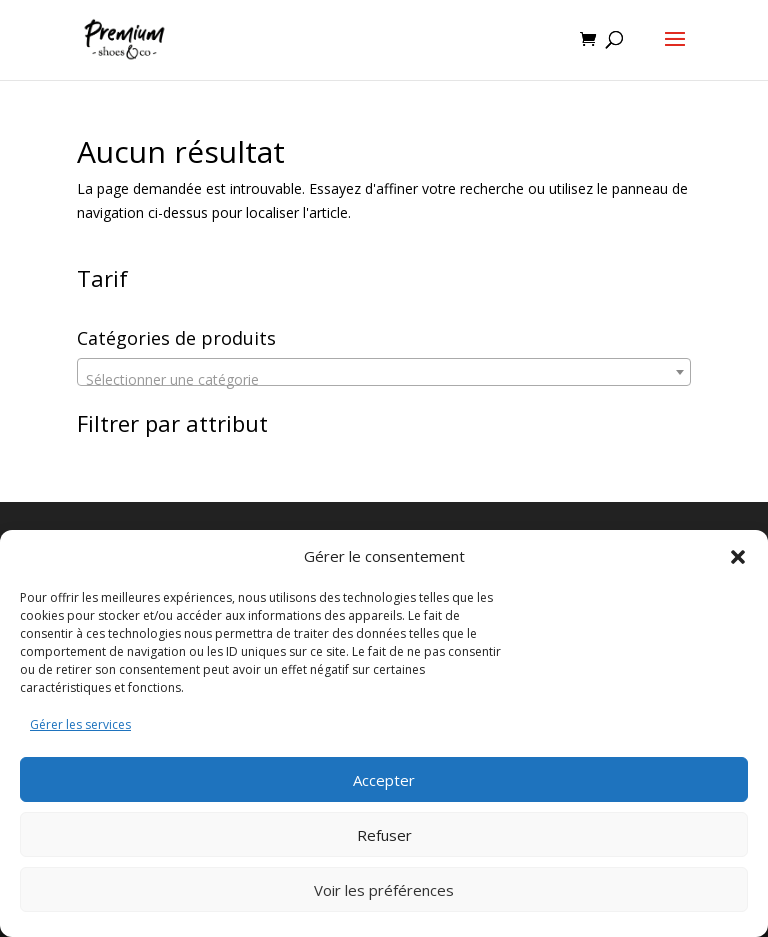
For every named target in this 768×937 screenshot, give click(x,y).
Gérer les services (80, 724)
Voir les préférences (384, 890)
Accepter (384, 780)
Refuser (384, 835)
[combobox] (384, 372)
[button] (738, 557)
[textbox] (384, 380)
